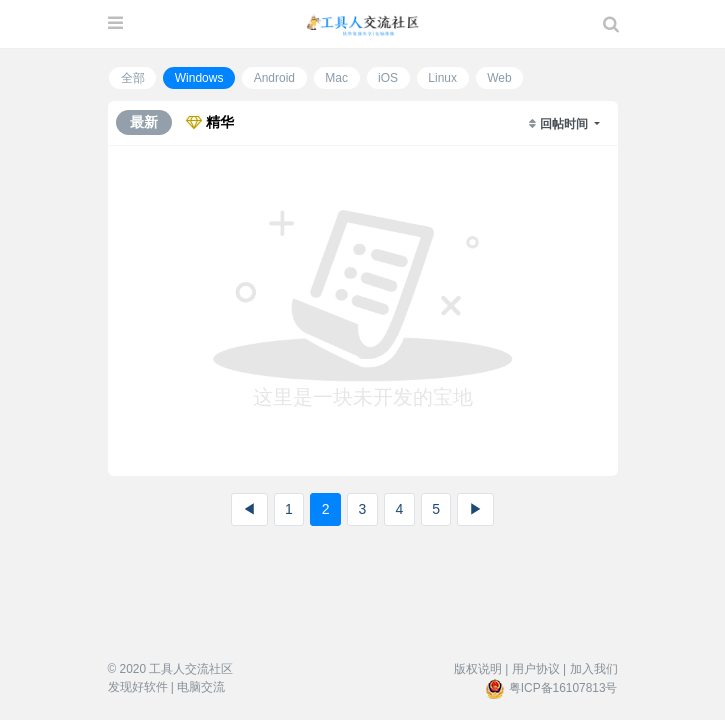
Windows (199, 78)
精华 (210, 122)
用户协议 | (539, 669)
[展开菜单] (115, 24)
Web (499, 78)
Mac (336, 78)
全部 (133, 78)
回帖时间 (565, 124)
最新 (144, 122)
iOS (388, 78)
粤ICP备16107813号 (563, 688)
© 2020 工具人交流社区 (171, 669)
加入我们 (594, 669)
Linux (442, 78)
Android (274, 78)
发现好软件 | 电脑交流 (167, 687)
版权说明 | (481, 669)
